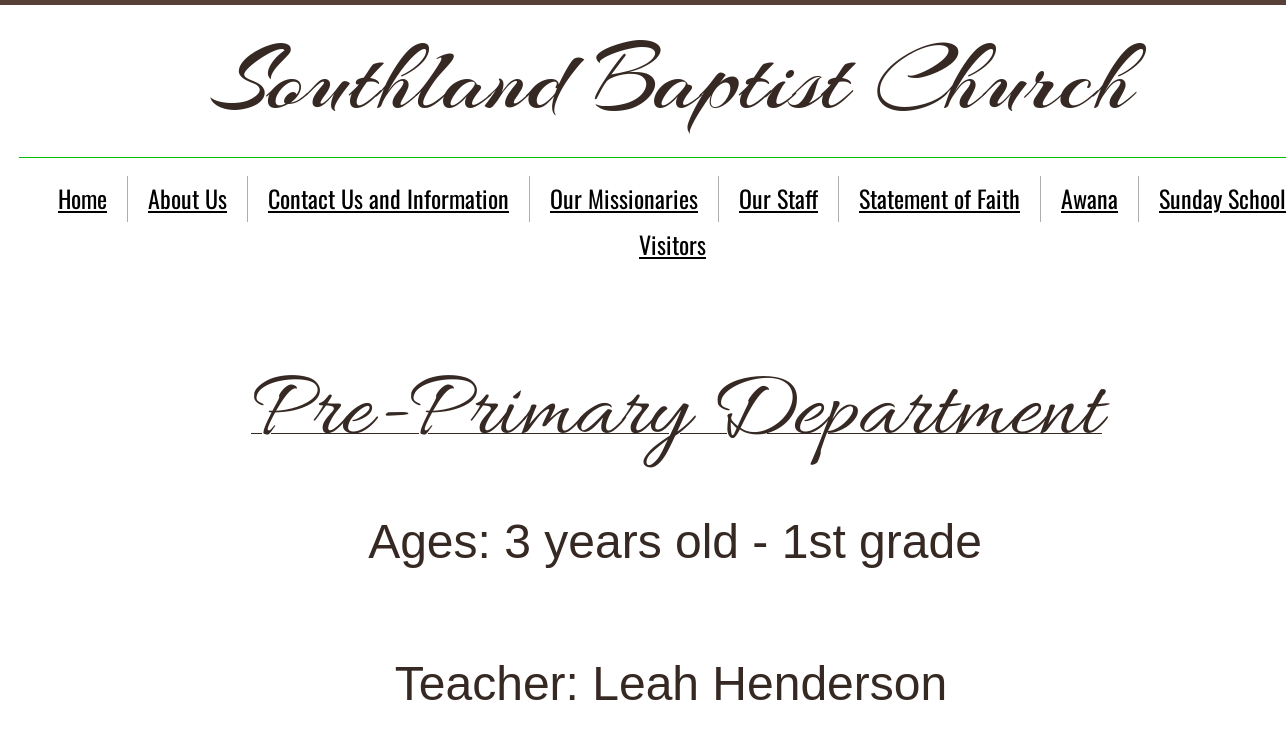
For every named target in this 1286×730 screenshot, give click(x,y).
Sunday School (1222, 198)
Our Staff (778, 198)
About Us (187, 198)
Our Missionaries (624, 198)
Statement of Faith (939, 198)
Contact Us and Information (388, 198)
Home (82, 198)
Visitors (672, 244)
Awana (1089, 198)
